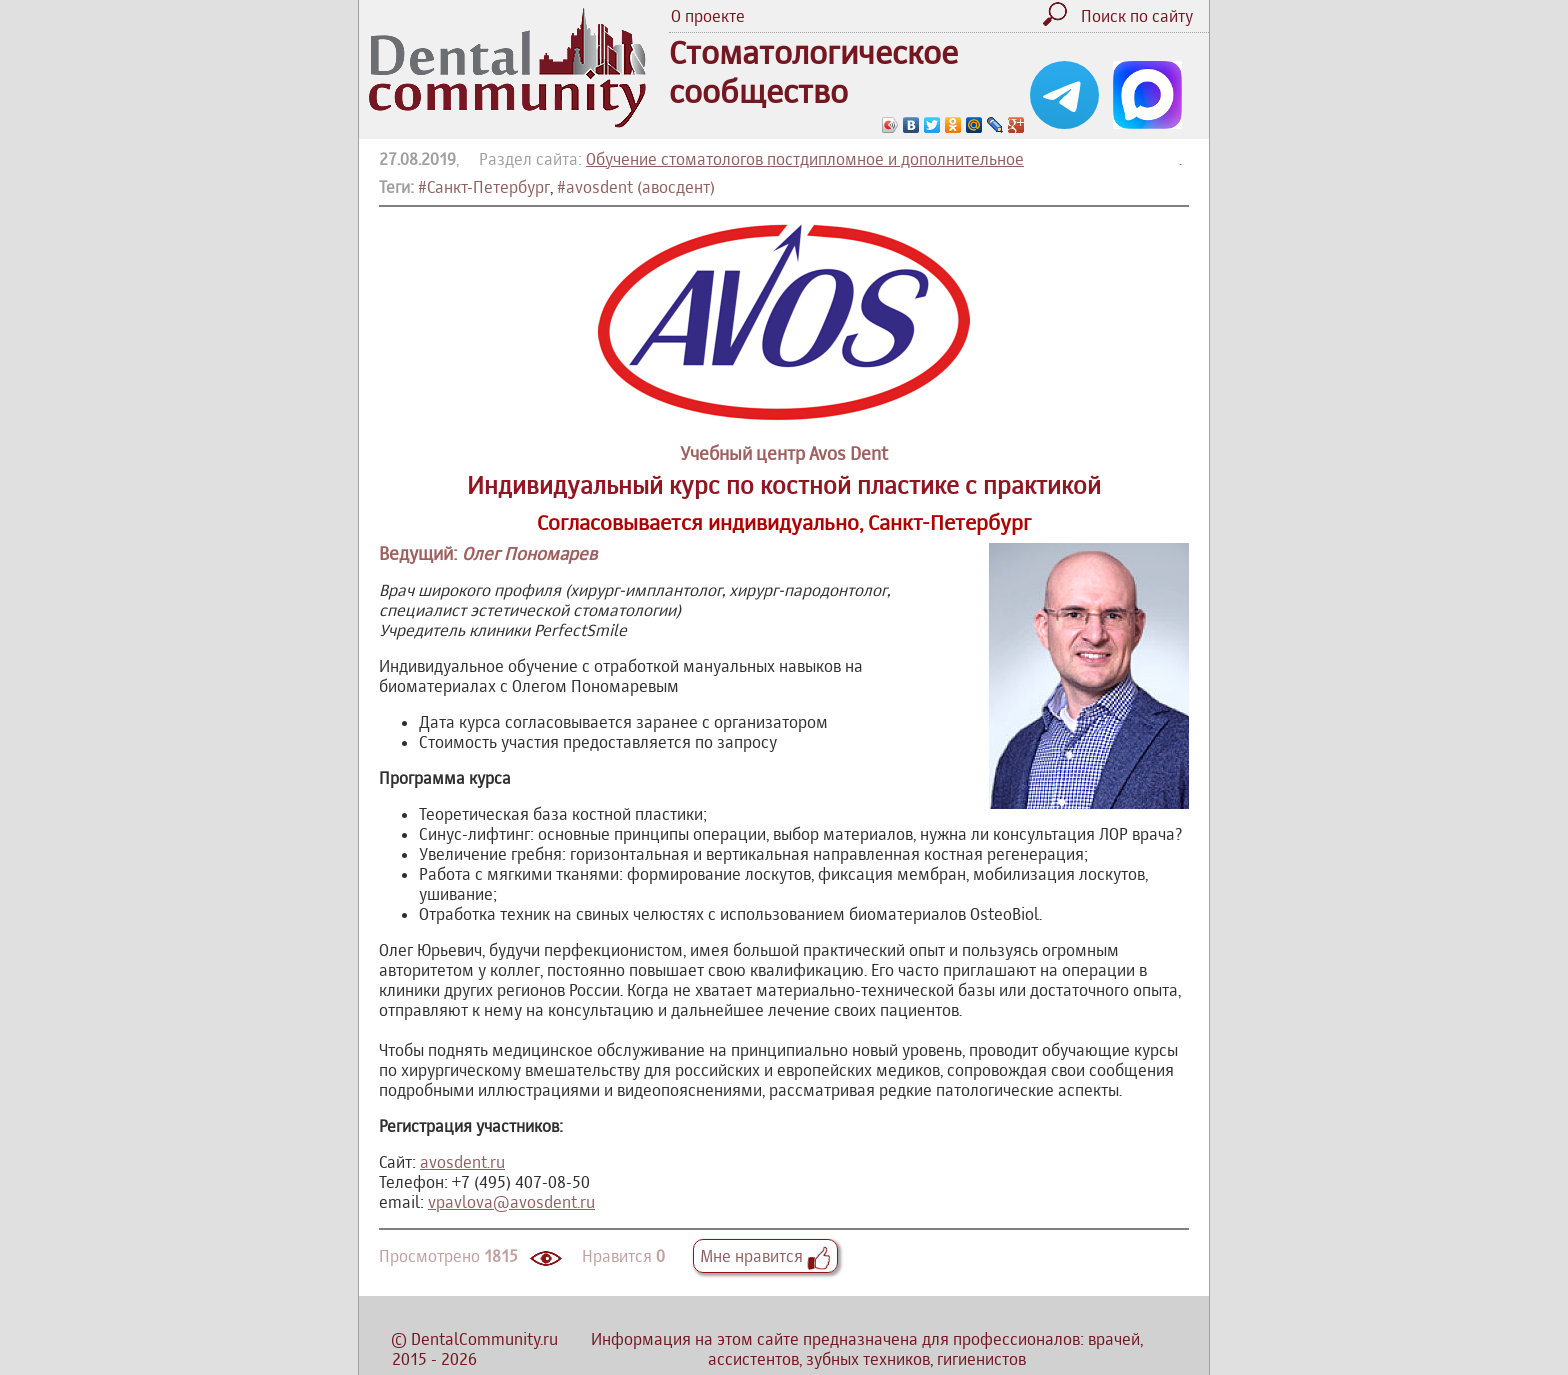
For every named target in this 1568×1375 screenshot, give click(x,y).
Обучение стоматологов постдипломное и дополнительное (805, 159)
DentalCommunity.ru (484, 1339)
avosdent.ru (462, 1162)
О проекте (708, 16)
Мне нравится (765, 1256)
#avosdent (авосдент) (636, 187)
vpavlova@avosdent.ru (511, 1202)
